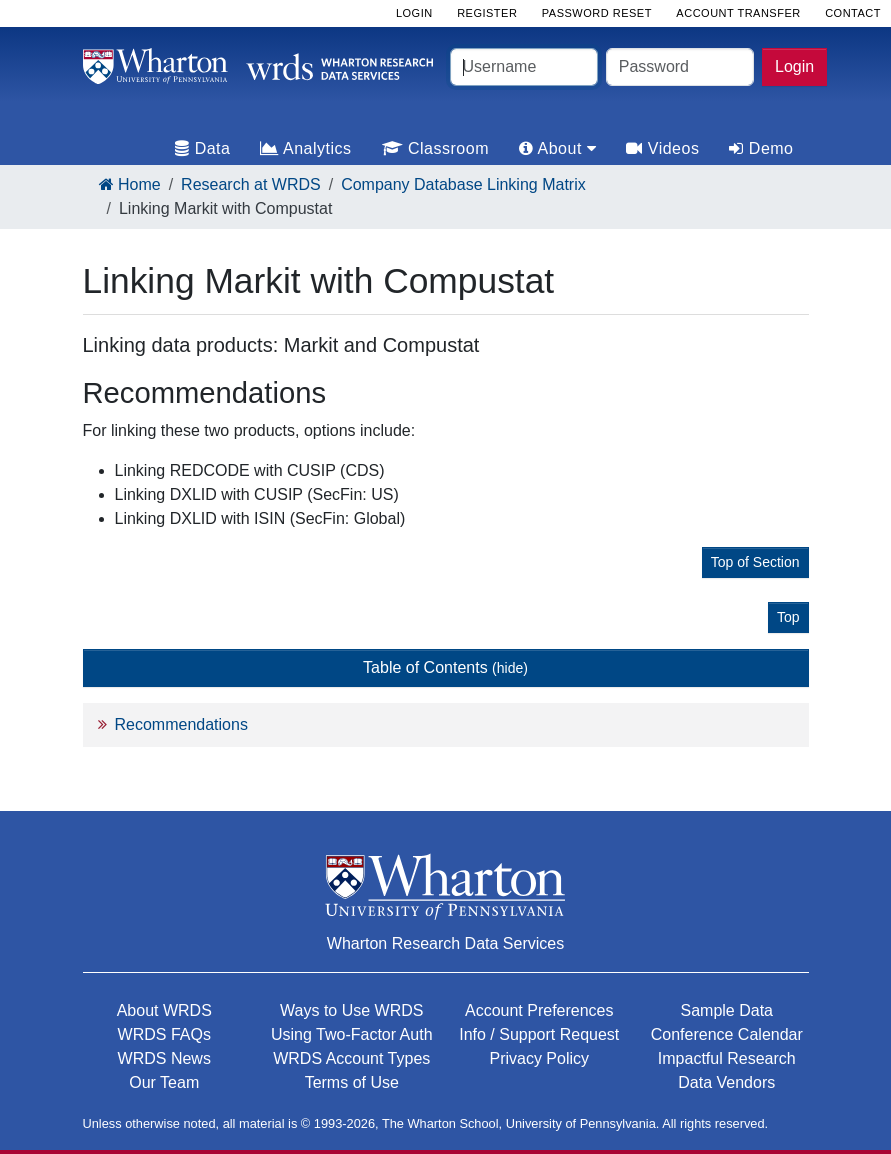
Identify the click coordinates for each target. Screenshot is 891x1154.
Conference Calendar (727, 1034)
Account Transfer (738, 13)
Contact (853, 13)
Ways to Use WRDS (351, 1010)
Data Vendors (726, 1082)
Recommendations (181, 724)
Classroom (435, 148)
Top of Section (755, 562)
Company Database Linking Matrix (463, 184)
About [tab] (557, 148)
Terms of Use (352, 1082)
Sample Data (727, 1010)
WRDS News (164, 1058)
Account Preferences (539, 1010)
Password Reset (597, 13)
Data (202, 148)
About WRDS (164, 1010)
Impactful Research (727, 1058)
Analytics (305, 148)
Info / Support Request (539, 1034)
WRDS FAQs (164, 1034)
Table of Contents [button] (445, 667)
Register (487, 13)
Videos (662, 148)
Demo (761, 148)
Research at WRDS (251, 184)
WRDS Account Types (351, 1058)
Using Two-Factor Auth (352, 1034)
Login (794, 66)
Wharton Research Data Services (445, 943)
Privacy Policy (539, 1058)
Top (788, 617)
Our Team (164, 1082)
